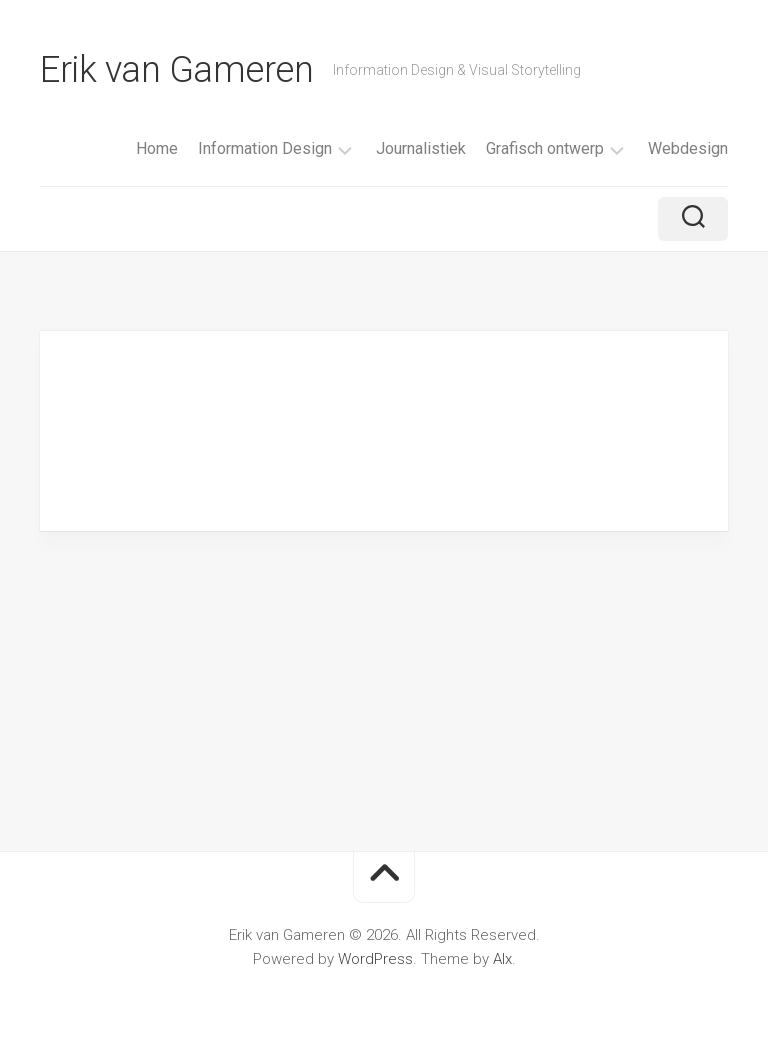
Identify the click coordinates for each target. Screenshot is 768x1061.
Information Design (265, 148)
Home (157, 148)
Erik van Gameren (176, 70)
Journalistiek (421, 148)
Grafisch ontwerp (545, 148)
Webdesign (688, 148)
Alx (502, 959)
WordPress (375, 959)
